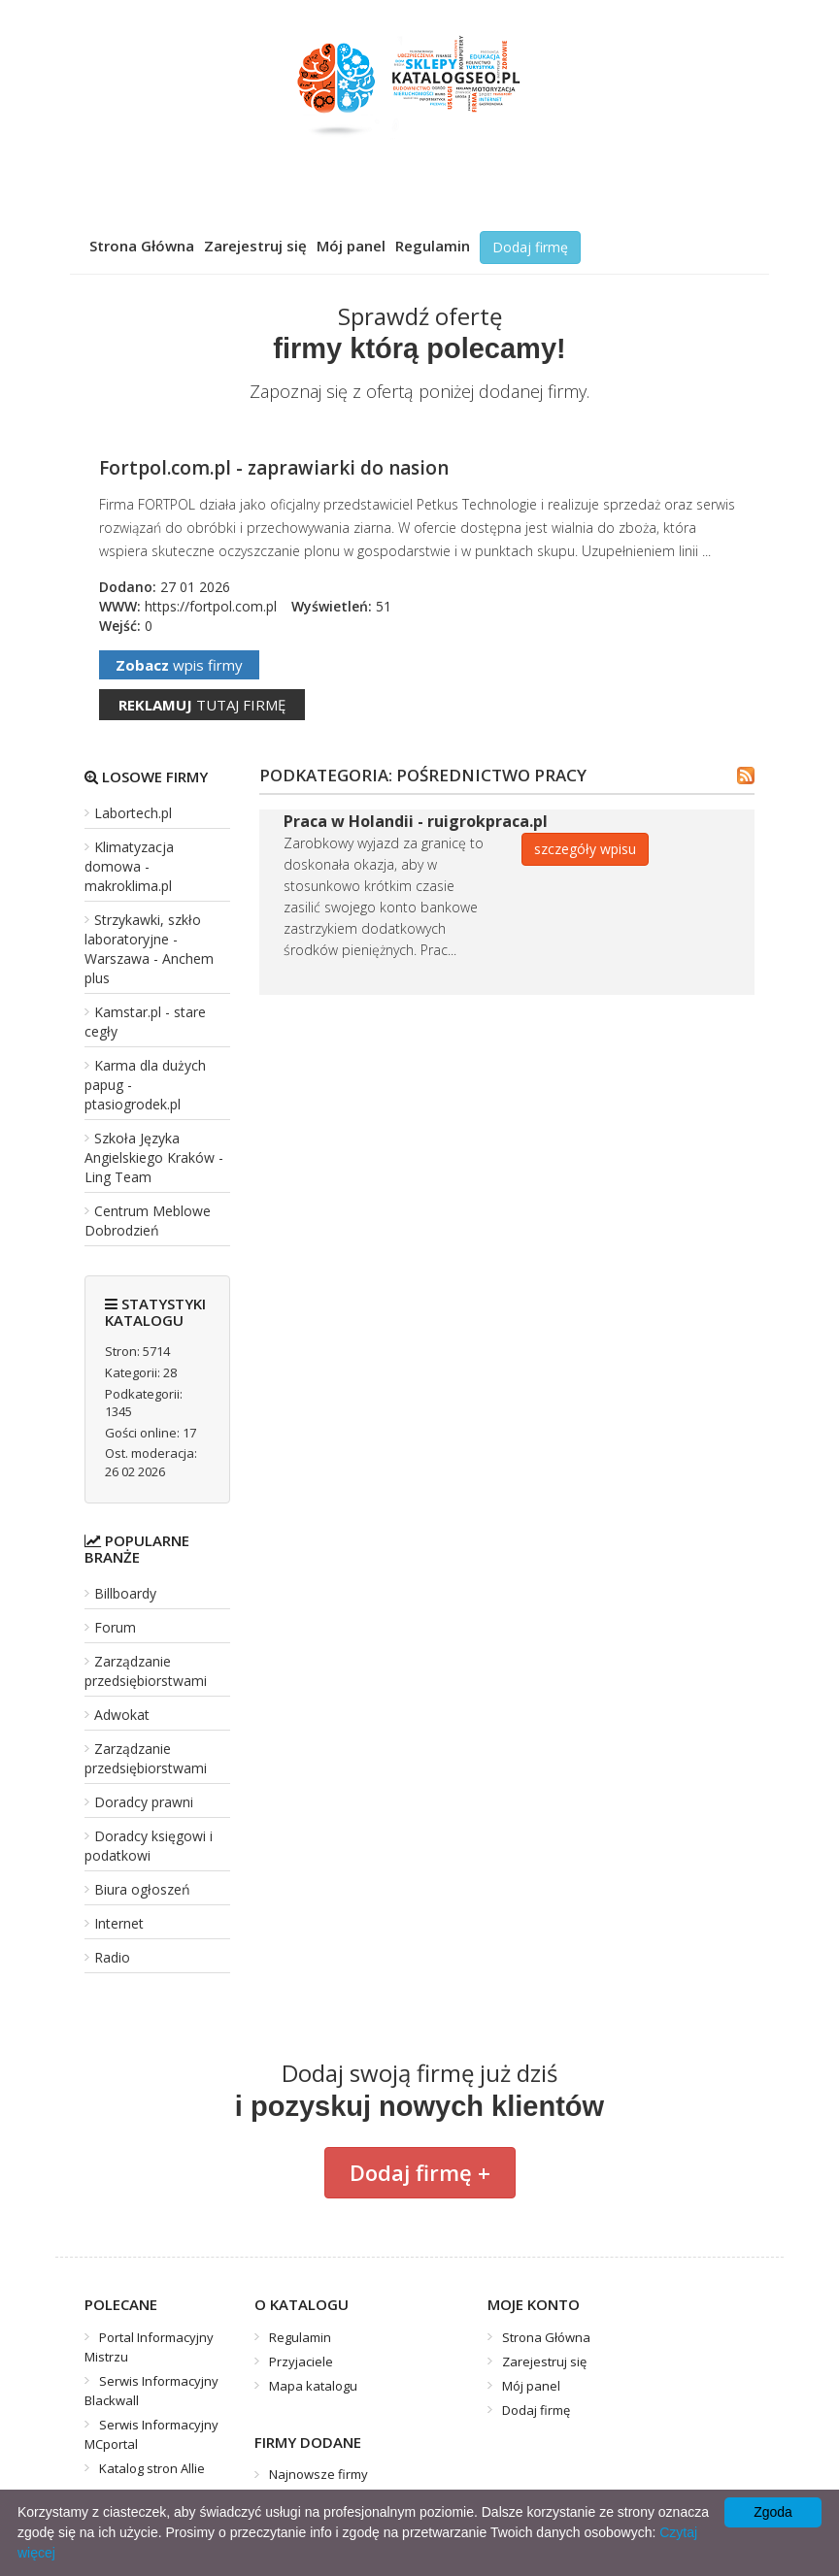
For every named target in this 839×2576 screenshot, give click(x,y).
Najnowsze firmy (318, 2474)
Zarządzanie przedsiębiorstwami (145, 1671)
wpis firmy (179, 665)
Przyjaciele (301, 2361)
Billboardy (125, 1593)
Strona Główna (141, 245)
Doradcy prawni (143, 1802)
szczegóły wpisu (585, 849)
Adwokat (122, 1714)
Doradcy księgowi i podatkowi (148, 1846)
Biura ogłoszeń (142, 1889)
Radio (112, 1957)
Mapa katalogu (313, 2385)
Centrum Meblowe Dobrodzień (147, 1220)
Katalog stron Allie (152, 2468)
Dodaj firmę (530, 247)
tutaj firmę (201, 704)
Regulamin (432, 245)
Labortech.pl (133, 813)
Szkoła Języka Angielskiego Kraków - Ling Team (153, 1157)
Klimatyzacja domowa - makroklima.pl (129, 866)
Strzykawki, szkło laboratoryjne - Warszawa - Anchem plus (149, 948)
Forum (115, 1627)
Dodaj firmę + (420, 2172)
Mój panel (351, 245)
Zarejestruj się (255, 245)
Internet (119, 1923)
